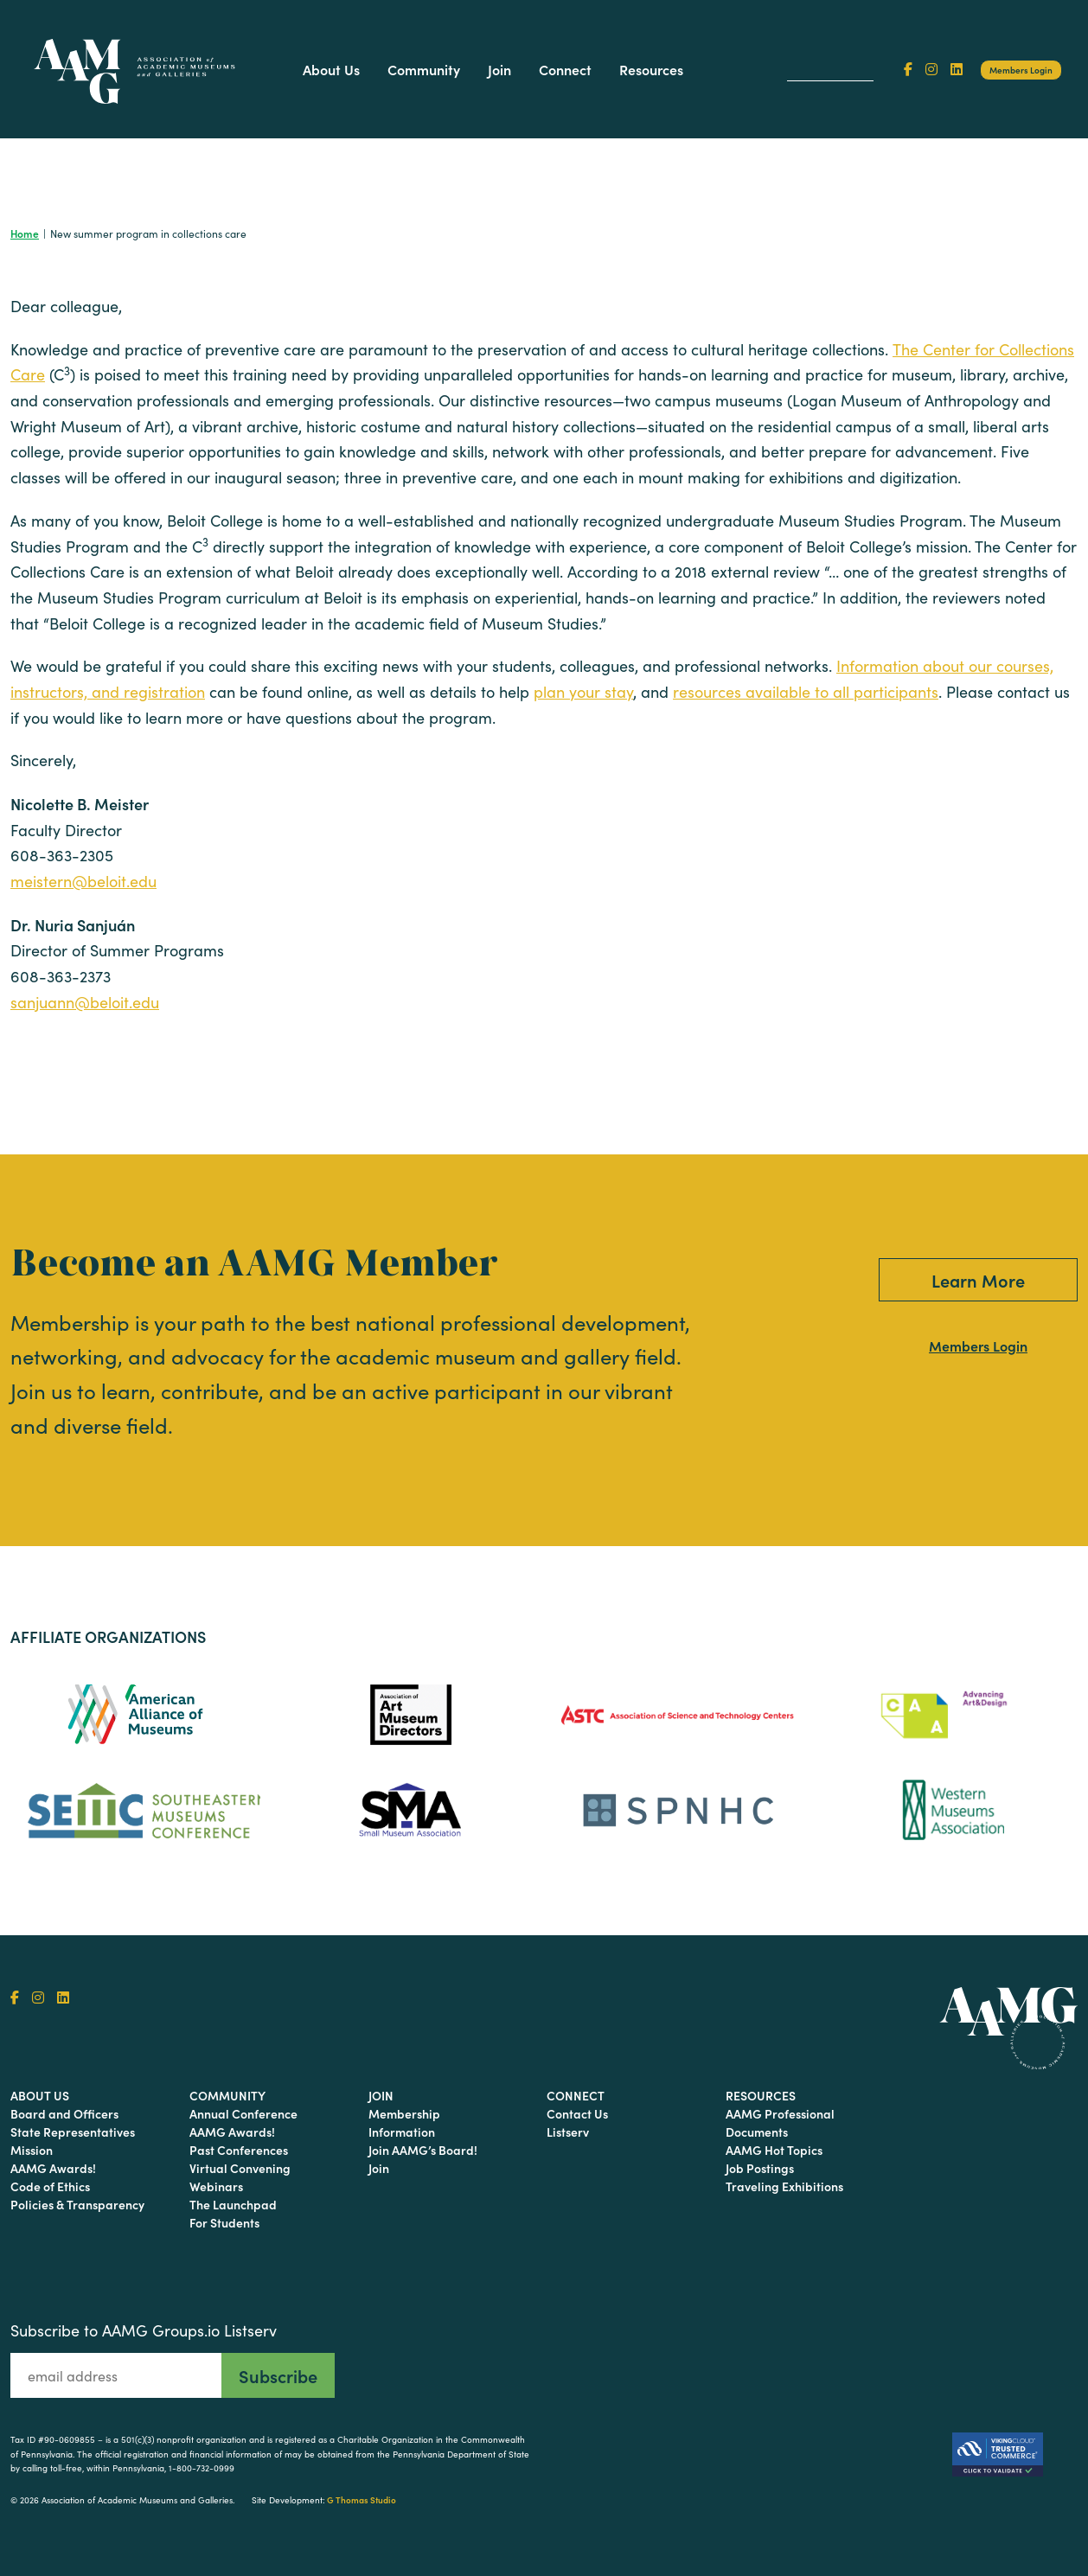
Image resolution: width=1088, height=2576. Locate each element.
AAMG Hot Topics (774, 2149)
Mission (31, 2149)
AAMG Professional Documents (780, 2122)
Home (24, 233)
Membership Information (404, 2122)
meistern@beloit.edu (83, 881)
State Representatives (72, 2131)
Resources (651, 69)
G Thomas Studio (361, 2500)
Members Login (1021, 70)
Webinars (216, 2186)
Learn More (978, 1280)
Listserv (568, 2131)
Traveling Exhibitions (784, 2186)
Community (423, 69)
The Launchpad (233, 2204)
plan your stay (583, 691)
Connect (565, 69)
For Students (224, 2222)
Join (499, 69)
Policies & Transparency (77, 2204)
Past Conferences (238, 2149)
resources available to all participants (805, 691)
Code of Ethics (50, 2186)
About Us (331, 69)
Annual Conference (243, 2113)
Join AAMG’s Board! (422, 2149)
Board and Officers (64, 2113)
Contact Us (577, 2113)
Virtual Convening (240, 2167)
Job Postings (760, 2167)
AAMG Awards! (53, 2167)
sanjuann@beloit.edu (84, 1002)
